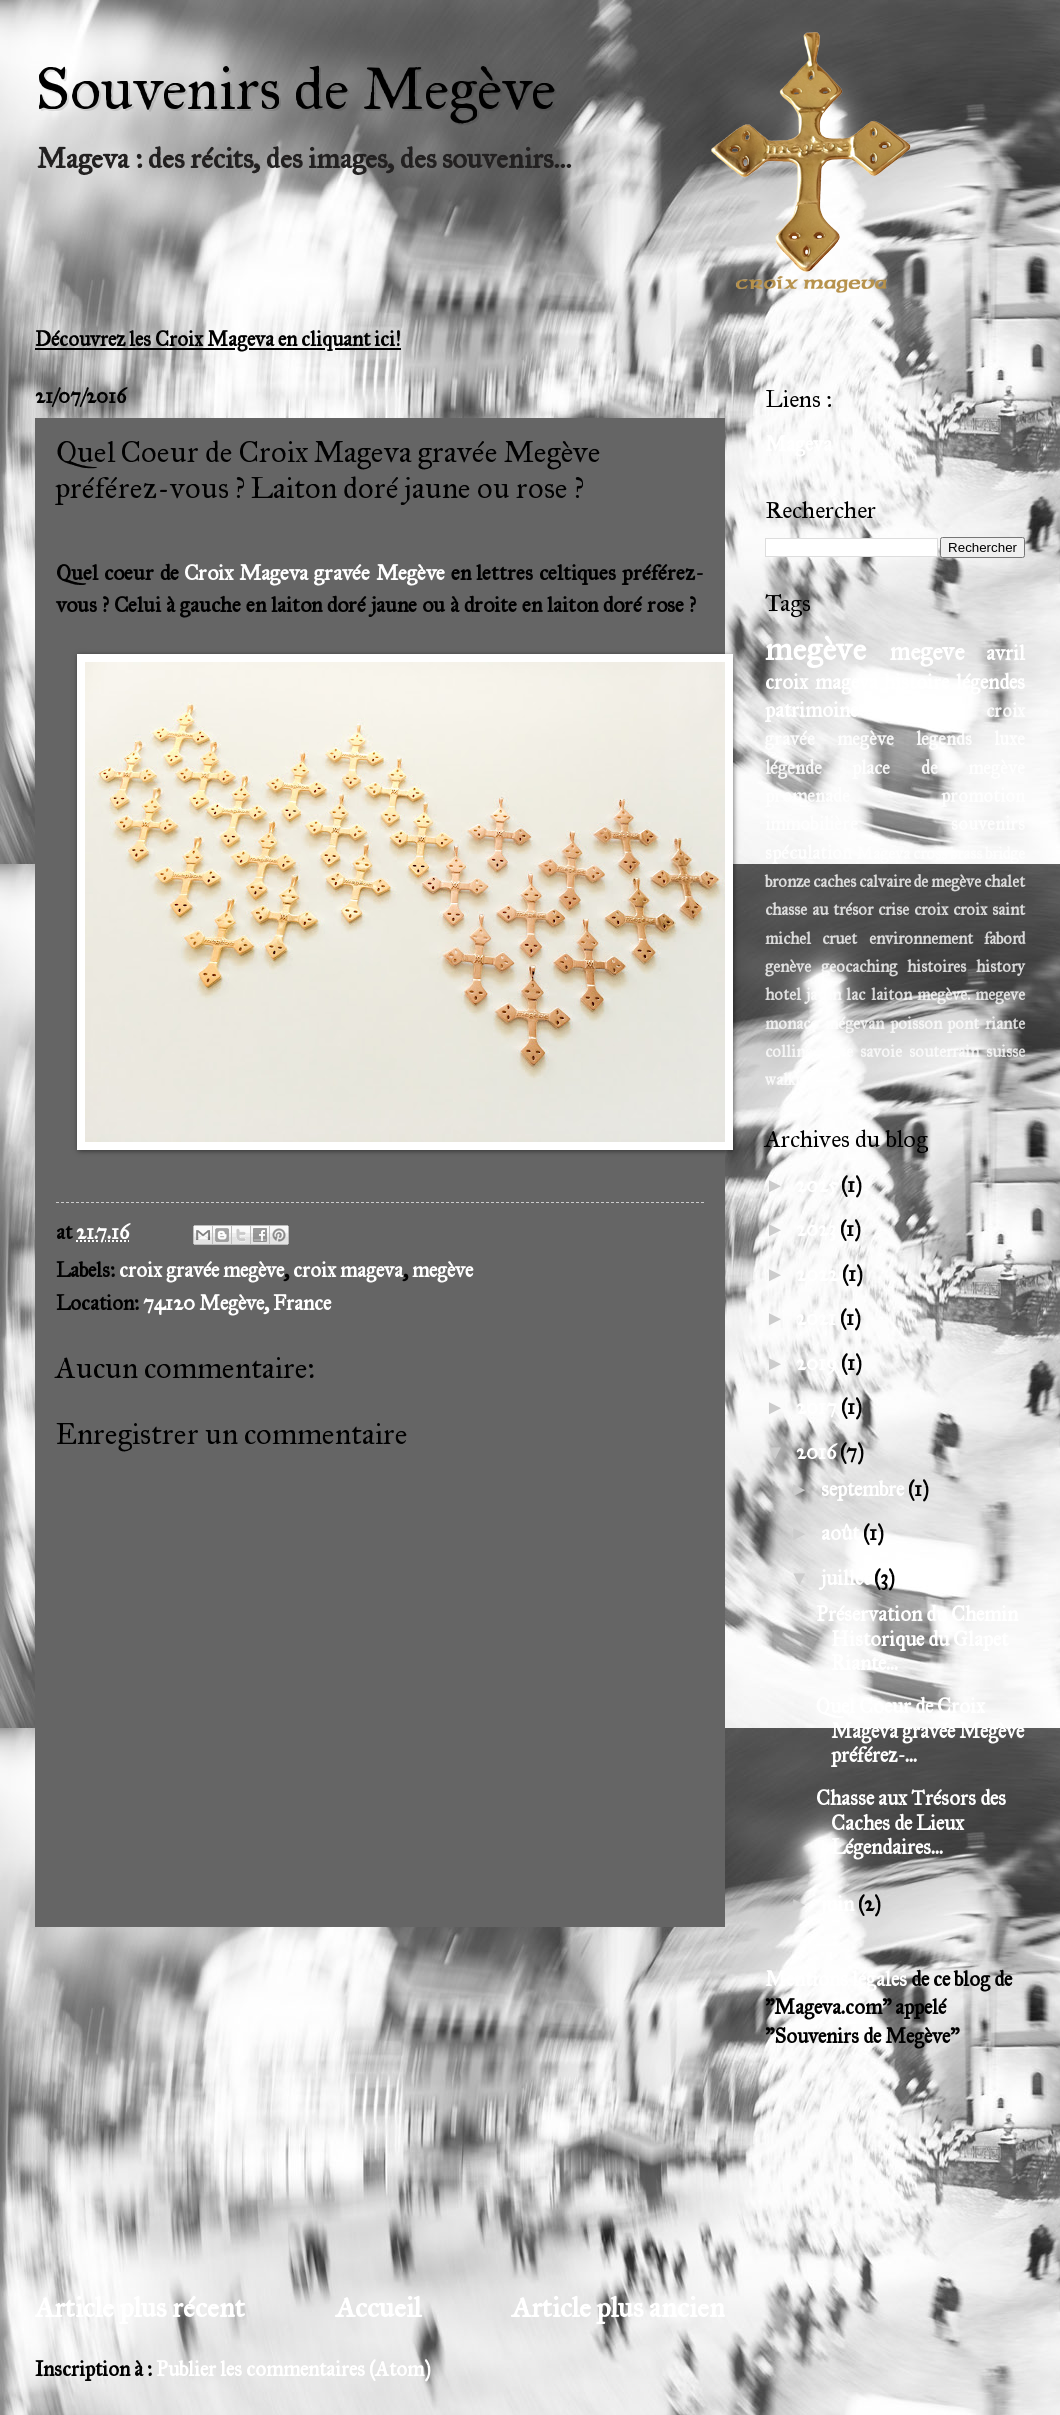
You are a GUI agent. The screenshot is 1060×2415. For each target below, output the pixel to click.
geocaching (859, 966)
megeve (927, 652)
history (1000, 966)
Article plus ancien (618, 2307)
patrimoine (811, 710)
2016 (818, 1452)
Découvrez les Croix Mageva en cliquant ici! (218, 339)
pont (963, 1023)
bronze (787, 881)
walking (791, 1079)
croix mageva (348, 1270)
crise (893, 909)
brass (966, 853)
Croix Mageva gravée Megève (314, 573)
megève (442, 1270)
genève (788, 966)
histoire (916, 682)
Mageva (798, 444)
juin (839, 1904)
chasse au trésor (819, 909)
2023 (818, 1229)
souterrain (944, 1051)
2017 (818, 1407)
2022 (819, 1274)
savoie (881, 1051)
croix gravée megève (201, 1270)
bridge (1005, 853)
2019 (818, 1363)
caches (834, 881)
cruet (839, 938)
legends (944, 739)
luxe (1009, 739)
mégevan (854, 1023)
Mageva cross (901, 853)
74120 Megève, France (237, 1303)
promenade (807, 796)
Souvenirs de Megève (295, 88)
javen (823, 994)
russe (836, 1051)
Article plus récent (140, 2307)
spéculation (808, 853)
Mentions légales (836, 1979)
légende (793, 768)
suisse (1005, 1051)
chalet (1004, 881)
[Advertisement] (380, 2108)
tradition (922, 710)
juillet (847, 1578)
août (842, 1533)
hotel (783, 994)
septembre (864, 1489)
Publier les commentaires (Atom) (293, 2369)
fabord (1004, 938)
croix (931, 909)
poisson (916, 1023)
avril (1005, 653)
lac (855, 994)
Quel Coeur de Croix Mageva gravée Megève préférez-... (920, 1731)
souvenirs (988, 824)
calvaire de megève (920, 881)
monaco (792, 1023)
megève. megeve (971, 994)
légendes (990, 682)
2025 (818, 1185)
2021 (818, 1318)
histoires (936, 966)
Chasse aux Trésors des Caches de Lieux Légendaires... (911, 1823)
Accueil (378, 2307)
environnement (921, 938)
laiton (891, 994)
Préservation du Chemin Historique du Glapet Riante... (917, 1639)
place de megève (938, 768)
